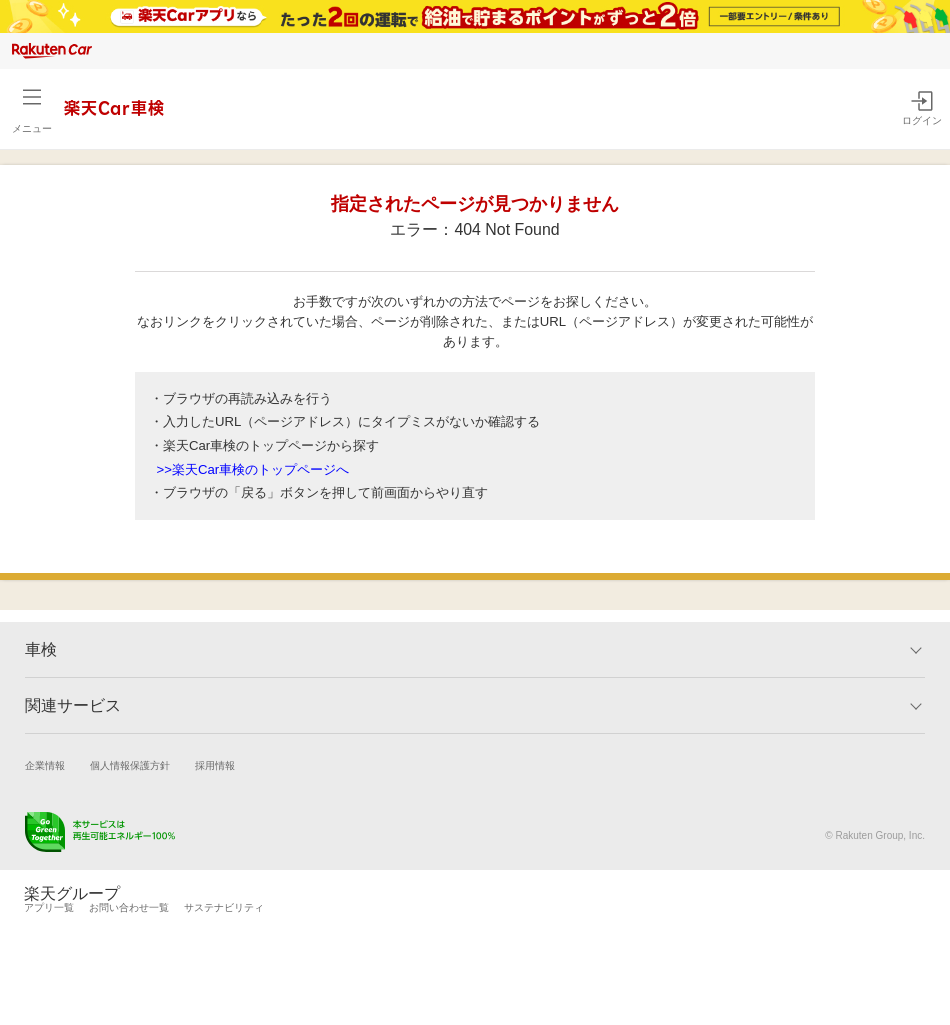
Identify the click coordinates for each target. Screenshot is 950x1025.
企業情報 (45, 765)
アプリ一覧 (49, 907)
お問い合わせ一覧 (129, 907)
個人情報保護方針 (130, 765)
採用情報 (215, 765)
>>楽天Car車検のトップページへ (253, 469)
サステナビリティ (224, 907)
